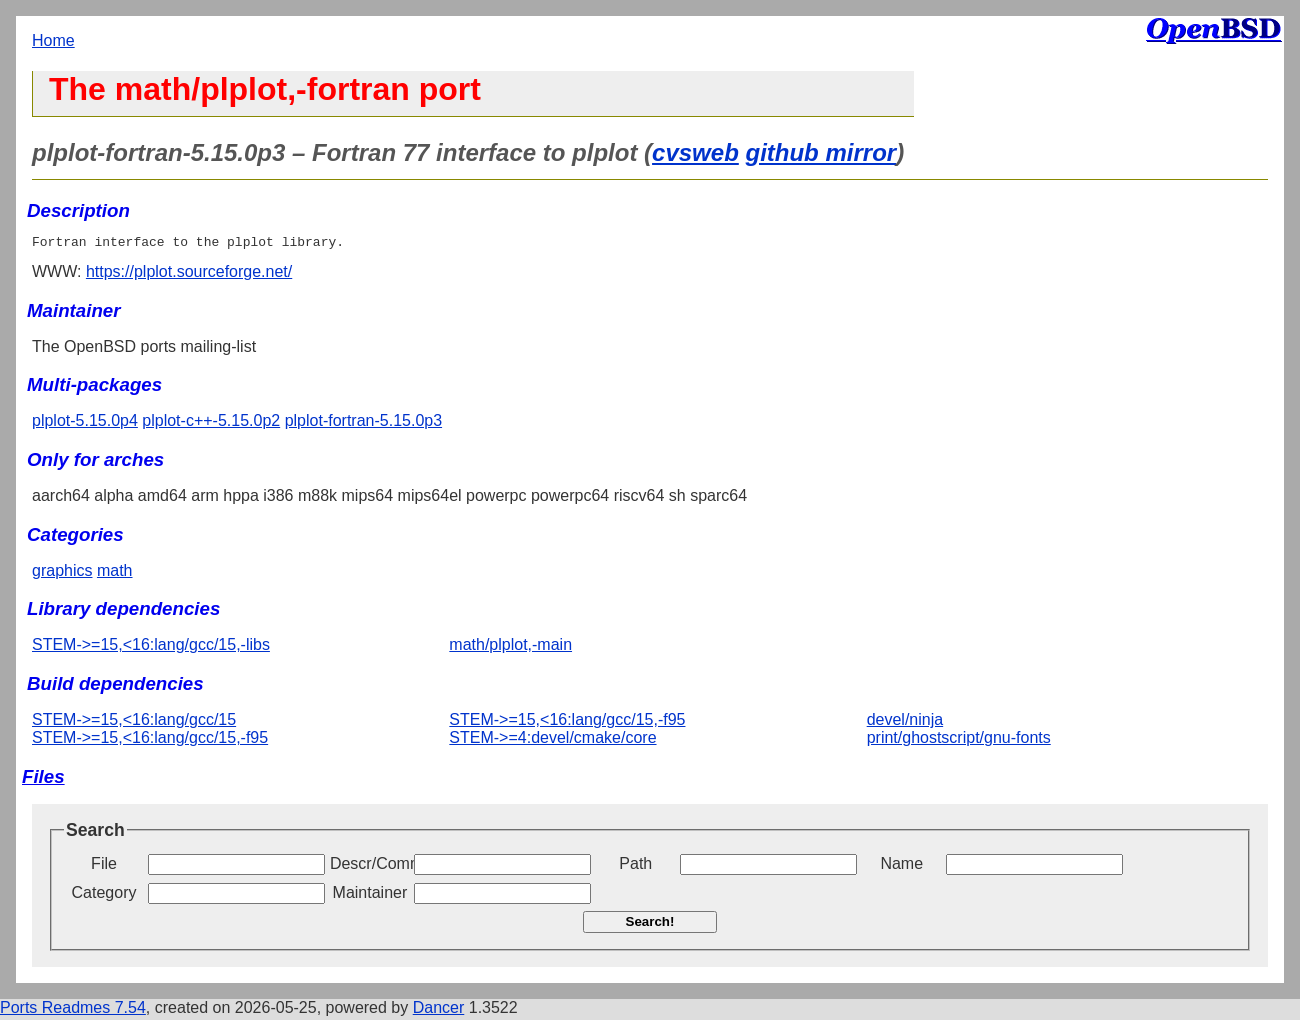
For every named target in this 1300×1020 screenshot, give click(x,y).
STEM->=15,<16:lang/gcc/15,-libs (151, 647)
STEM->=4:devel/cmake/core (552, 740)
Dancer (439, 1010)
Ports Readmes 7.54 (73, 1010)
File (104, 866)
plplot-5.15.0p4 (85, 423)
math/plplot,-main (510, 647)
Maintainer (370, 895)
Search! (650, 924)
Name (901, 866)
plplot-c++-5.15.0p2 (211, 423)
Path (635, 866)
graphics (62, 573)
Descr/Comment (370, 866)
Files (43, 779)
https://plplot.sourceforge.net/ (189, 274)
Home (53, 40)
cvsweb (695, 152)
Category (104, 895)
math (115, 573)
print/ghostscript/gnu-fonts (959, 740)
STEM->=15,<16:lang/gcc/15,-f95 (150, 740)
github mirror (820, 152)
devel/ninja (905, 722)
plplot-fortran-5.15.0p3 (363, 423)
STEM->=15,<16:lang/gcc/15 (134, 722)
